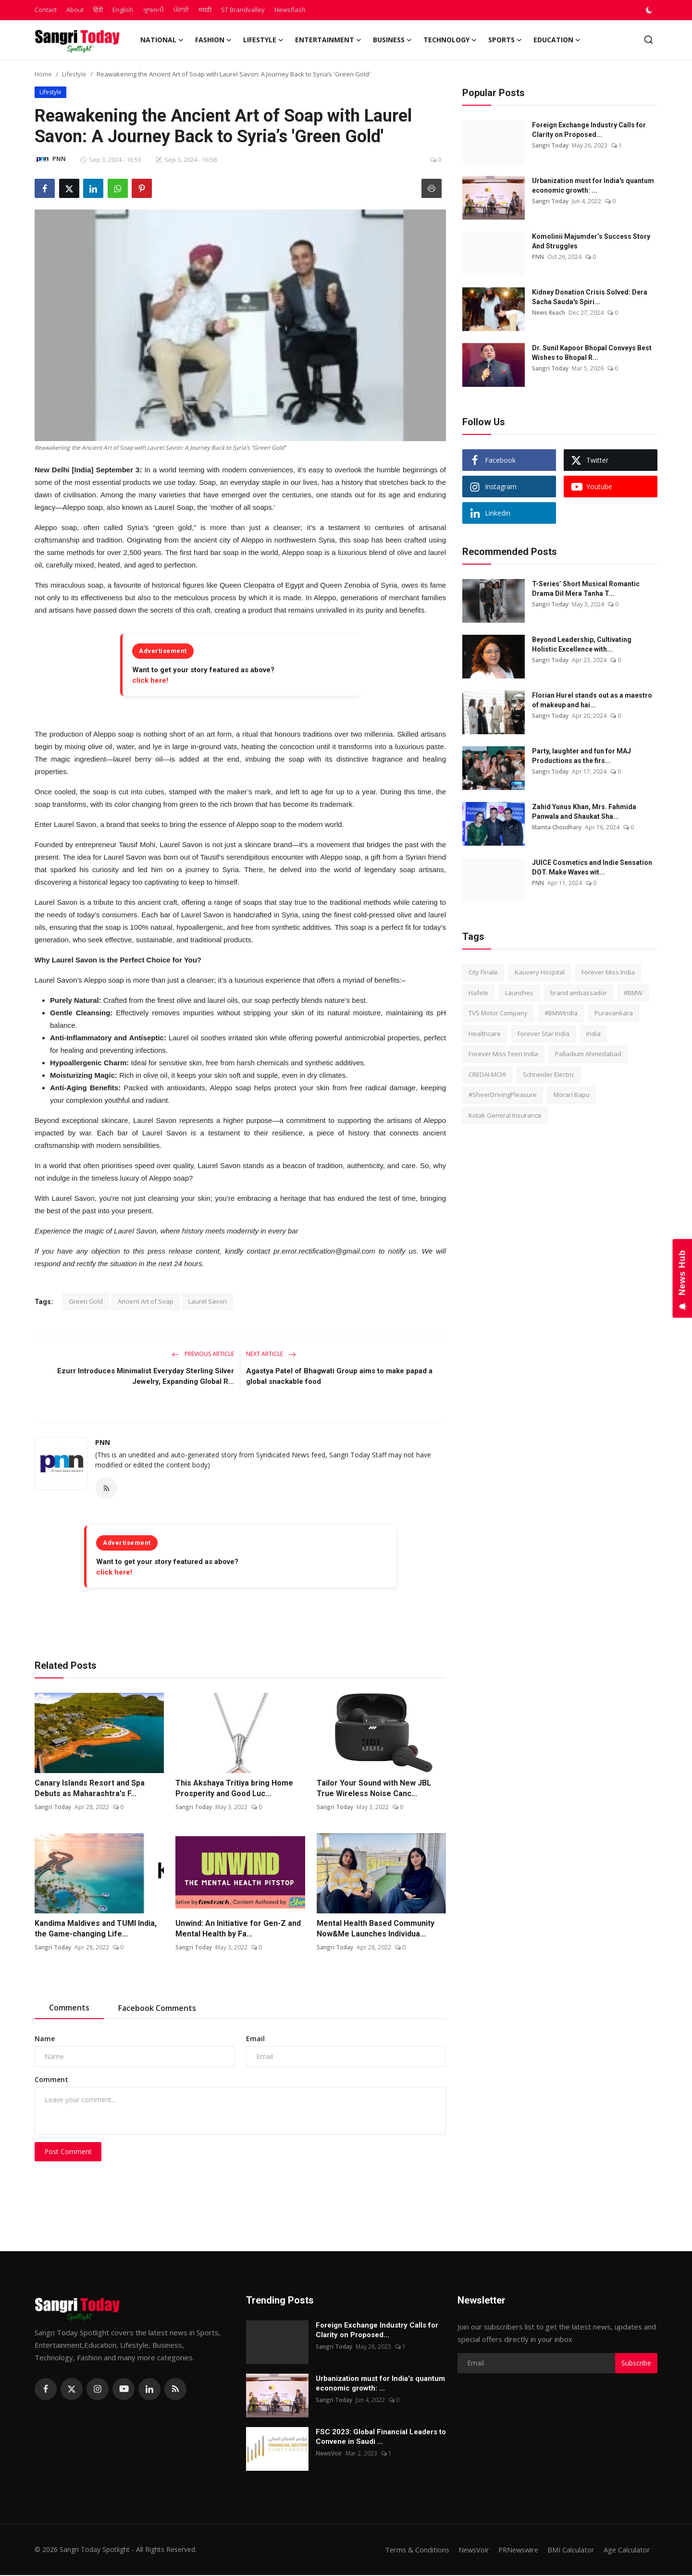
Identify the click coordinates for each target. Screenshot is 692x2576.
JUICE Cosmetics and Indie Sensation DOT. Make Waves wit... (592, 867)
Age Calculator (626, 2550)
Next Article (271, 1354)
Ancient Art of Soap (145, 1301)
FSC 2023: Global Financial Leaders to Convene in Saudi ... (381, 2437)
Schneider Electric (548, 1074)
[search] (648, 40)
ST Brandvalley (243, 9)
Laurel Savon (207, 1301)
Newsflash (290, 9)
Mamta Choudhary (557, 827)
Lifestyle (74, 74)
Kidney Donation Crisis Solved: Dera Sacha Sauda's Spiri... (589, 297)
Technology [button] (450, 40)
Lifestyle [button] (263, 40)
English (122, 9)
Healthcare (485, 1033)
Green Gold (86, 1301)
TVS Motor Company (498, 1013)
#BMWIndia (561, 1013)
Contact (46, 9)
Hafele (478, 992)
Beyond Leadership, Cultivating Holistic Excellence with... (581, 644)
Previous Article (203, 1354)
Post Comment (68, 2152)
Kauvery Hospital (540, 972)
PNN (102, 1442)
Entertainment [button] (328, 40)
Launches (519, 992)
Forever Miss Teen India (503, 1053)
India (593, 1033)
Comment (51, 2079)
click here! (150, 680)
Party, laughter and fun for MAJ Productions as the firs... (581, 755)
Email (255, 2039)
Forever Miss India (608, 972)
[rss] (175, 2390)
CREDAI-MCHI (487, 1074)
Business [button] (392, 40)
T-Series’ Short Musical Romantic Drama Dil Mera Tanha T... (586, 588)
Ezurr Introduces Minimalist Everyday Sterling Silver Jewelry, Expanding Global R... (145, 1376)
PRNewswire (515, 2550)
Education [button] (557, 40)
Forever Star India (543, 1033)
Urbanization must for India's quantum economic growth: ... (593, 185)
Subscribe (636, 2363)
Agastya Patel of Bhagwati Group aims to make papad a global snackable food (339, 1376)
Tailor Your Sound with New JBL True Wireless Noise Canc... (374, 1789)
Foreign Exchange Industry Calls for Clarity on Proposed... (589, 129)
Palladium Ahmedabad (588, 1053)
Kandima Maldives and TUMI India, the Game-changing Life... (96, 1929)
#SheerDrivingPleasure (503, 1094)
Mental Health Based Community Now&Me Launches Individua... (375, 1929)
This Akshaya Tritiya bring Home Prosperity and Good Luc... (234, 1789)
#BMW (633, 992)
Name (45, 2039)
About (75, 9)
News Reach (548, 312)
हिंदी (98, 9)
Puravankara (613, 1013)
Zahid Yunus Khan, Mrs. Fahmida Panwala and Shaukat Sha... (584, 811)
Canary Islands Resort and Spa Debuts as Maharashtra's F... (90, 1789)
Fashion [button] (213, 40)
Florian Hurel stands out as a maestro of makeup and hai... (592, 700)
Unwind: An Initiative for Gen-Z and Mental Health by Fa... (238, 1929)
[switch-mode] (650, 10)
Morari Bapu (572, 1094)
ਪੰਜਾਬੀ (181, 9)
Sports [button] (505, 40)
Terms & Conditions (411, 2550)
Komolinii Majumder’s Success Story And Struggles (591, 241)
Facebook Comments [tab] (157, 2008)
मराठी (204, 9)
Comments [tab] (69, 2008)
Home (43, 74)
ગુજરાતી (153, 9)
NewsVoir (329, 2454)
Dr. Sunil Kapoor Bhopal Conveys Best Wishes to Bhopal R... (592, 352)
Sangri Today (53, 1808)
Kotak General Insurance (505, 1115)
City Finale (483, 972)
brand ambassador (578, 992)
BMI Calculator (570, 2550)
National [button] (162, 40)
